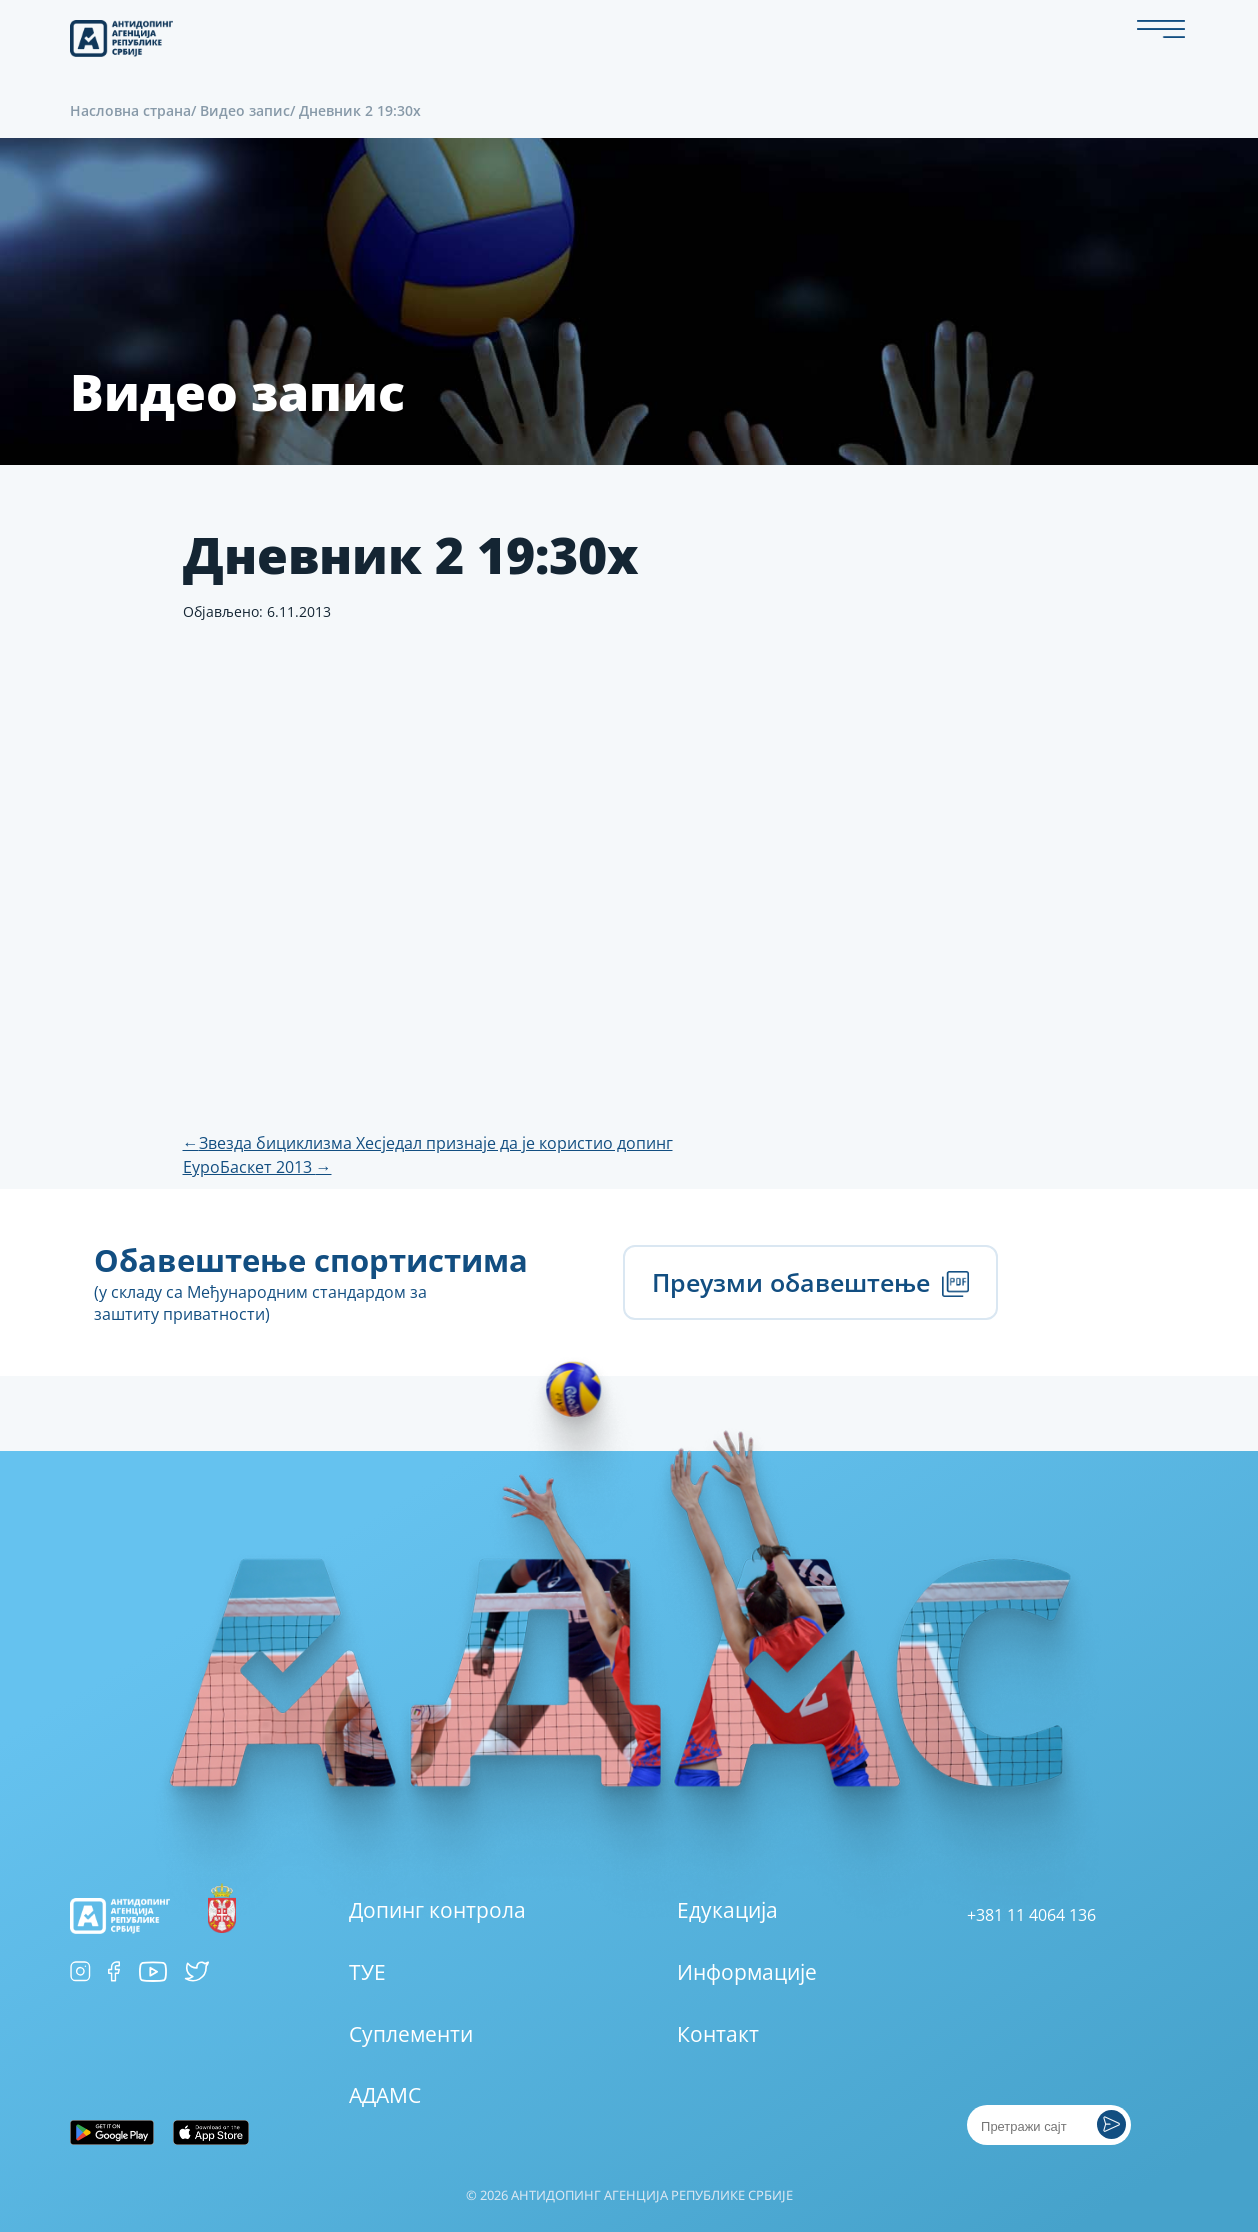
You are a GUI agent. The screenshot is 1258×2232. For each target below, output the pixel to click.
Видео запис (245, 110)
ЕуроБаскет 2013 (257, 1167)
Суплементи (411, 2034)
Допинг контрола (437, 1910)
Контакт (718, 2034)
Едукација (727, 1910)
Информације (747, 1972)
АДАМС (385, 2095)
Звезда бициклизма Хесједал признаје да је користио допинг (428, 1143)
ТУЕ (367, 1972)
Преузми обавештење (810, 1282)
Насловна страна (130, 110)
